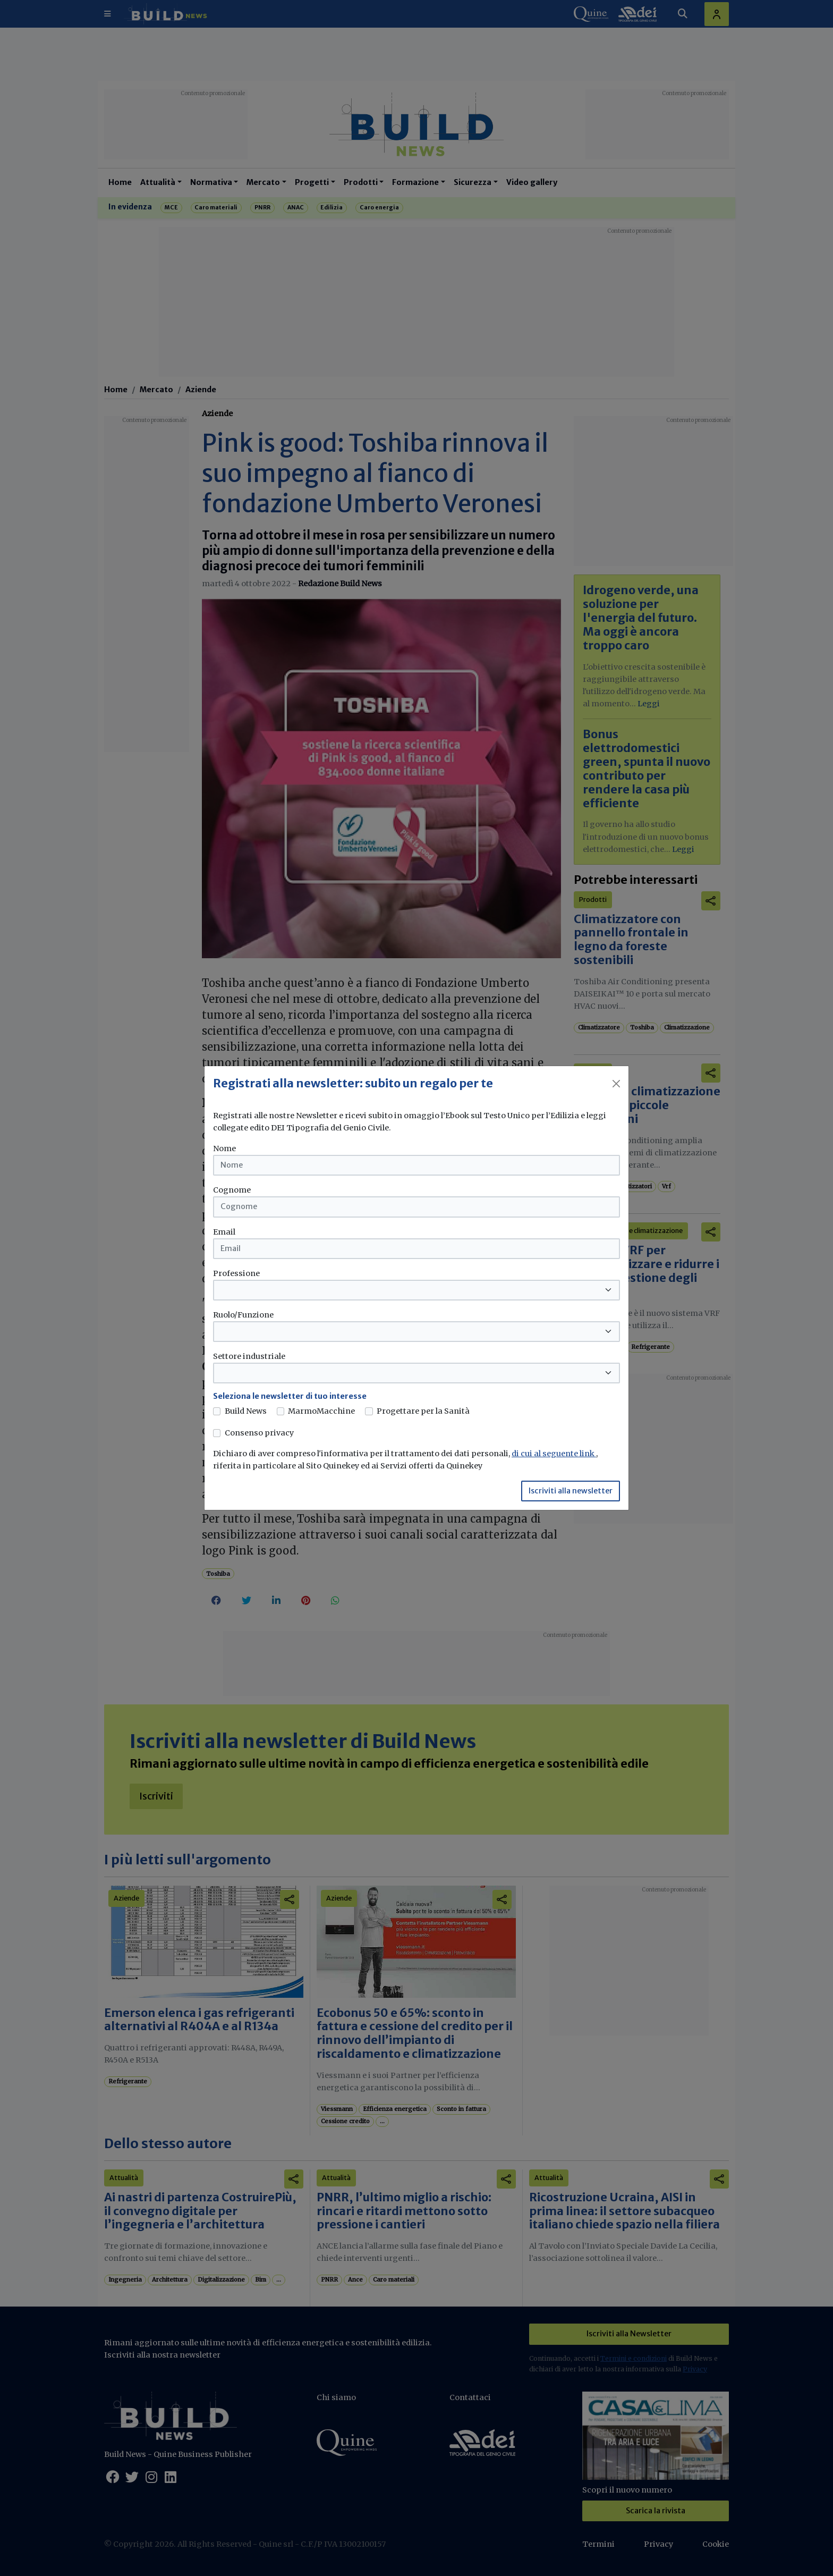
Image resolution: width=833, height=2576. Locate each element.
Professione (236, 1273)
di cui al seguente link (554, 1453)
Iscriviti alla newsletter (571, 1491)
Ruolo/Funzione (243, 1315)
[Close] (616, 1084)
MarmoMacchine (321, 1411)
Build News (246, 1411)
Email (224, 1232)
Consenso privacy (259, 1433)
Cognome (232, 1190)
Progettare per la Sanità (423, 1411)
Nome (224, 1148)
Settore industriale (249, 1356)
